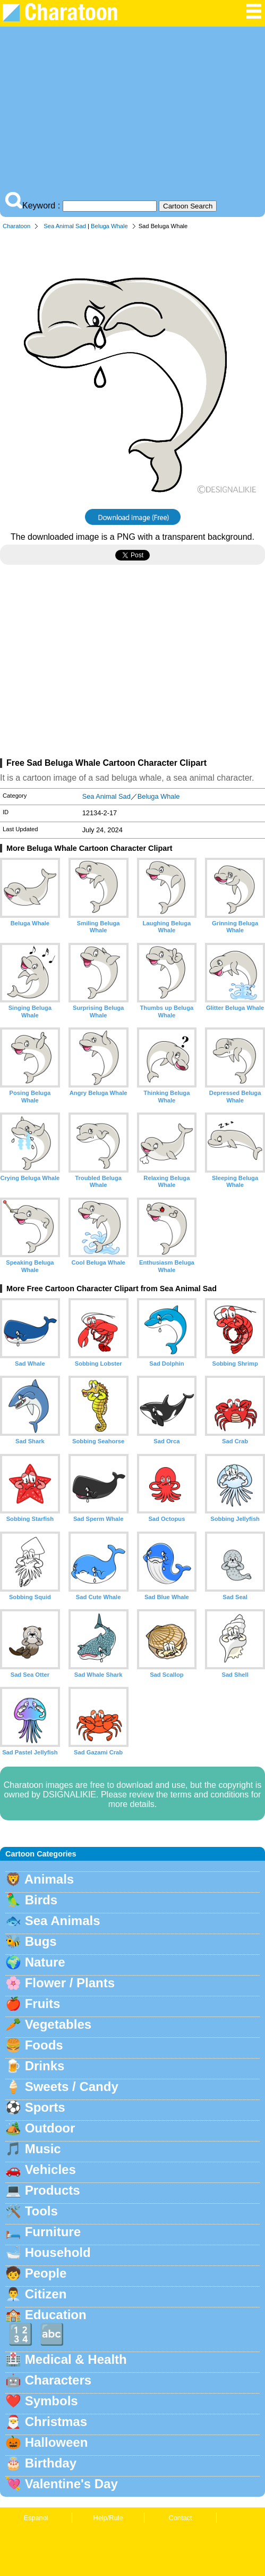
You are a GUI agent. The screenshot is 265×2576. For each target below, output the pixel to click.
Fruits (43, 2003)
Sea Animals (62, 1920)
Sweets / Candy (71, 2086)
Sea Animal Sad (65, 226)
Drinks (45, 2066)
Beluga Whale (109, 226)
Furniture (53, 2231)
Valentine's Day (71, 2484)
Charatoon (16, 226)
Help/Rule (108, 2518)
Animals (49, 1879)
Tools (41, 2211)
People (46, 2273)
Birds (41, 1900)
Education (56, 2314)
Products (52, 2190)
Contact (180, 2518)
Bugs (41, 1941)
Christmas (56, 2421)
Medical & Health (76, 2359)
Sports (45, 2107)
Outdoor (50, 2128)
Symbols (51, 2401)
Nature (45, 1962)
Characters (58, 2380)
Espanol (35, 2518)
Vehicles (50, 2169)
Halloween (56, 2442)
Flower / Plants (70, 1983)
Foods (44, 2045)
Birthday (50, 2463)
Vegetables (58, 2024)
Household (58, 2252)
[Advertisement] (132, 111)
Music (43, 2149)
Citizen (46, 2294)
